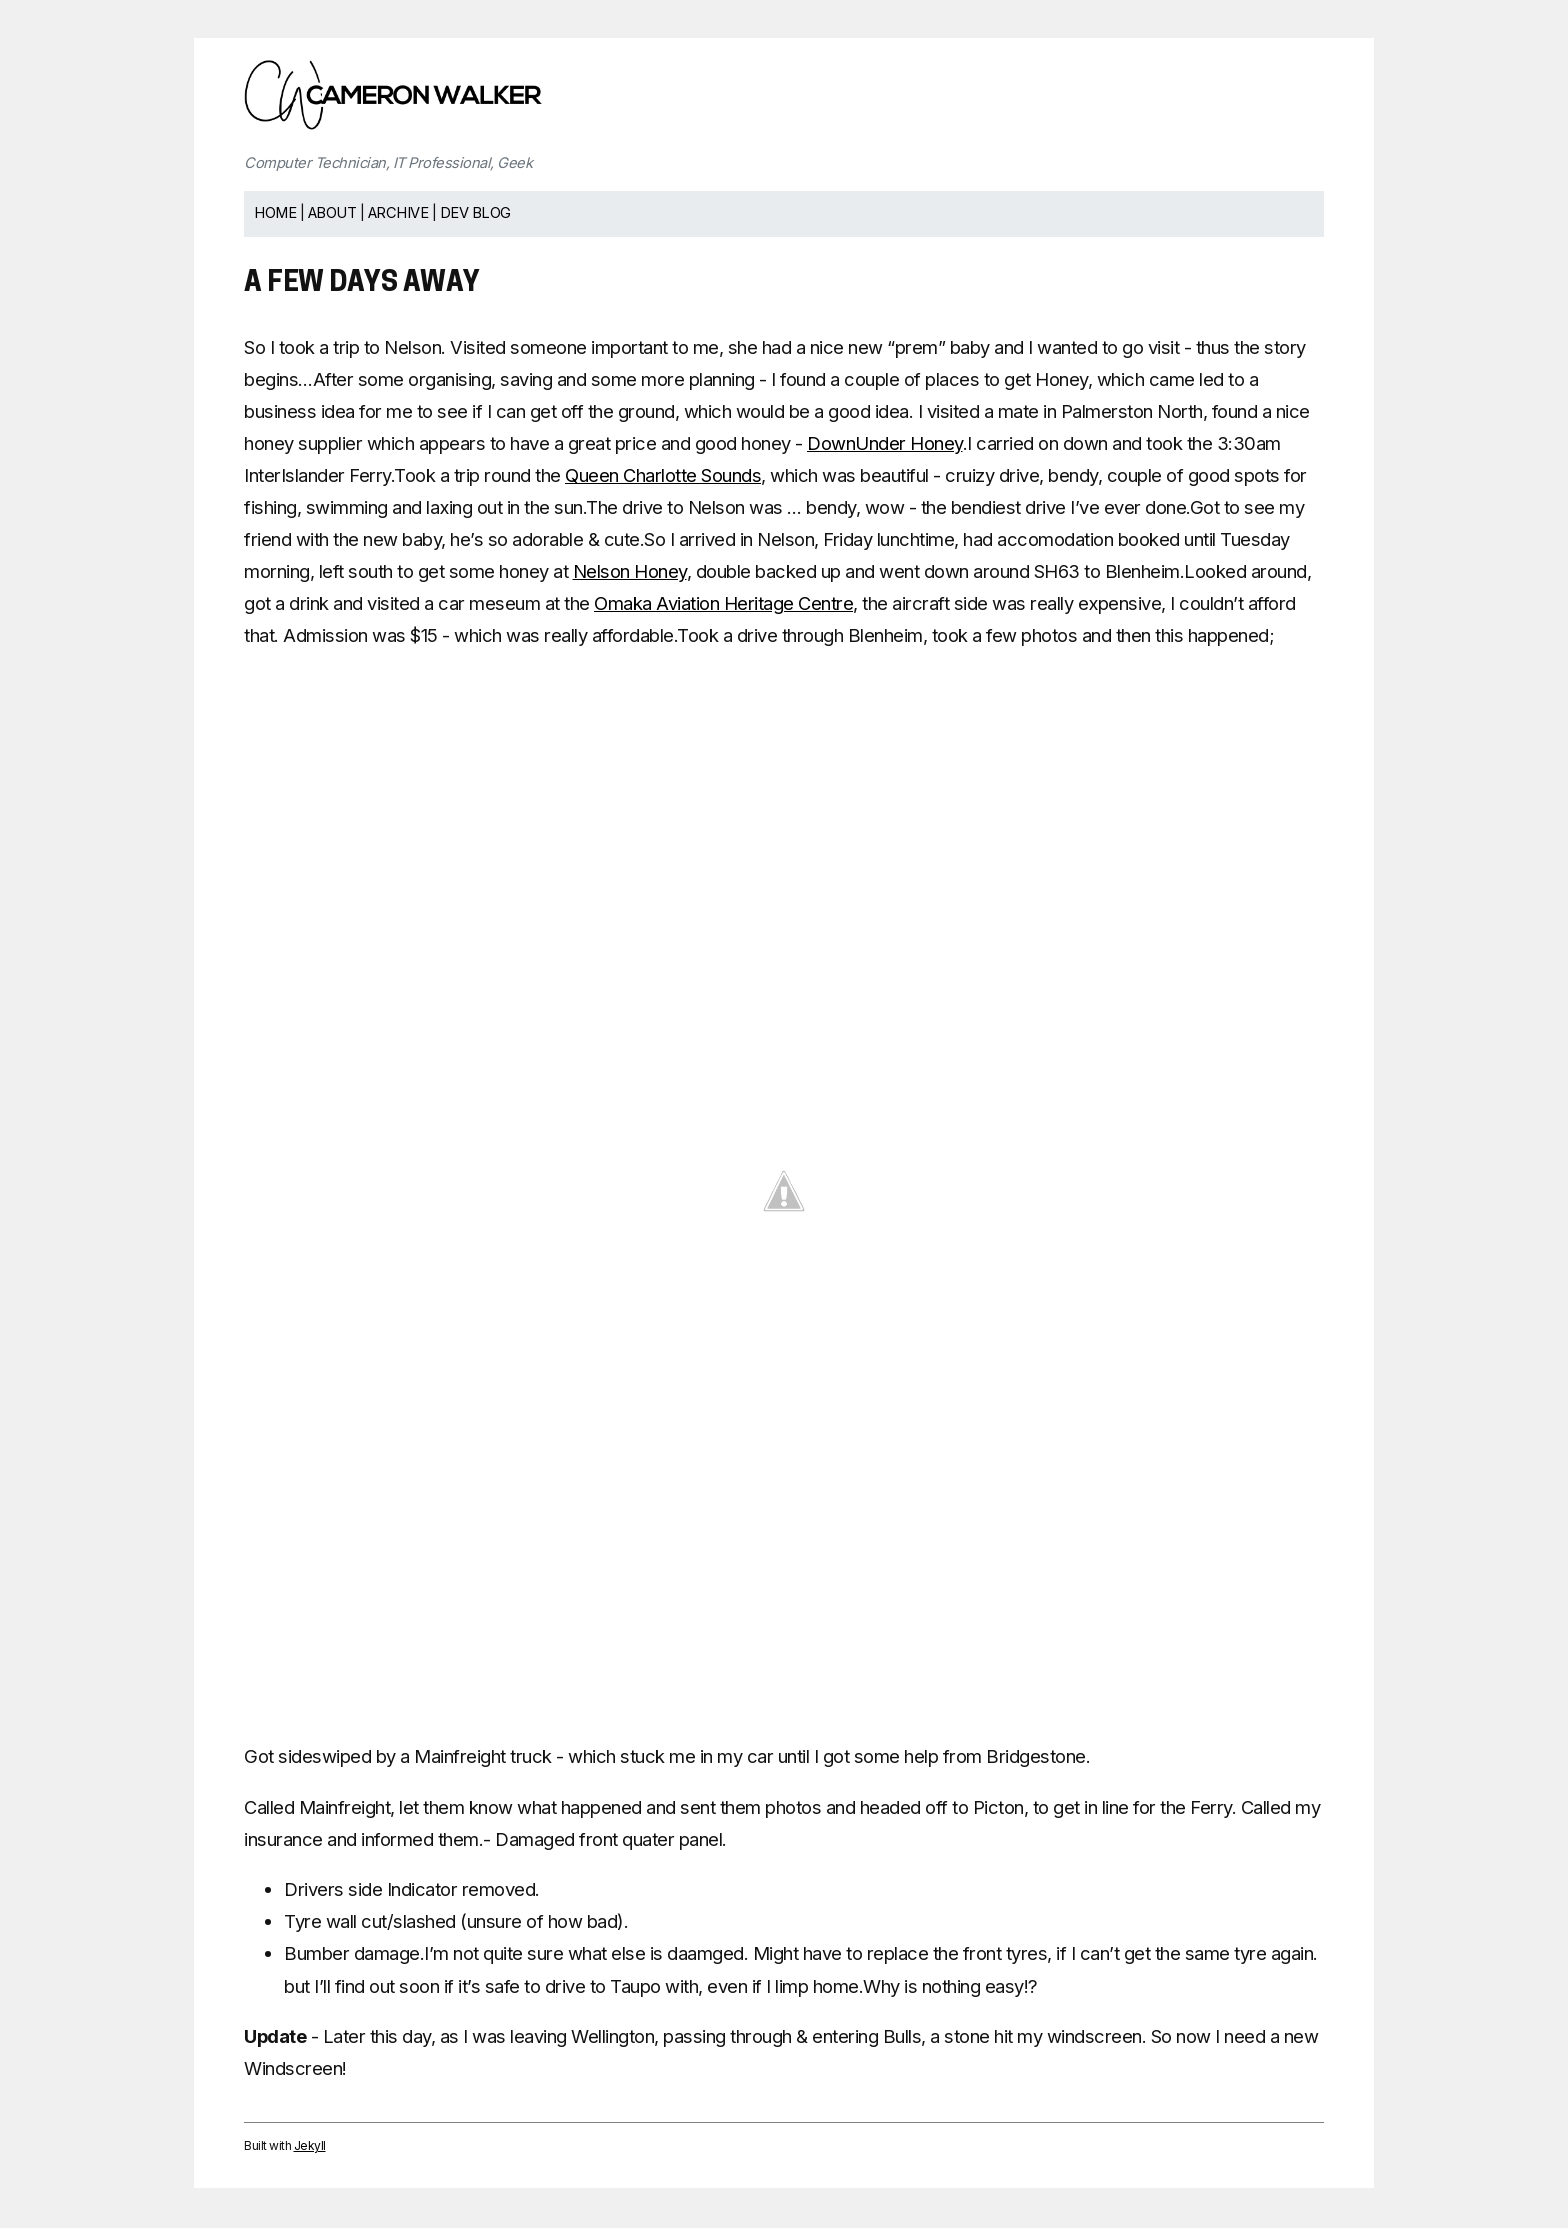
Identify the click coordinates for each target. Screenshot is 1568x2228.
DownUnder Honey (885, 443)
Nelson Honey (630, 571)
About (332, 213)
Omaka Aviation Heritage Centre (723, 603)
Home (275, 213)
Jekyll (310, 2145)
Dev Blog (475, 213)
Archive (398, 213)
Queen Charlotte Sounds (663, 475)
